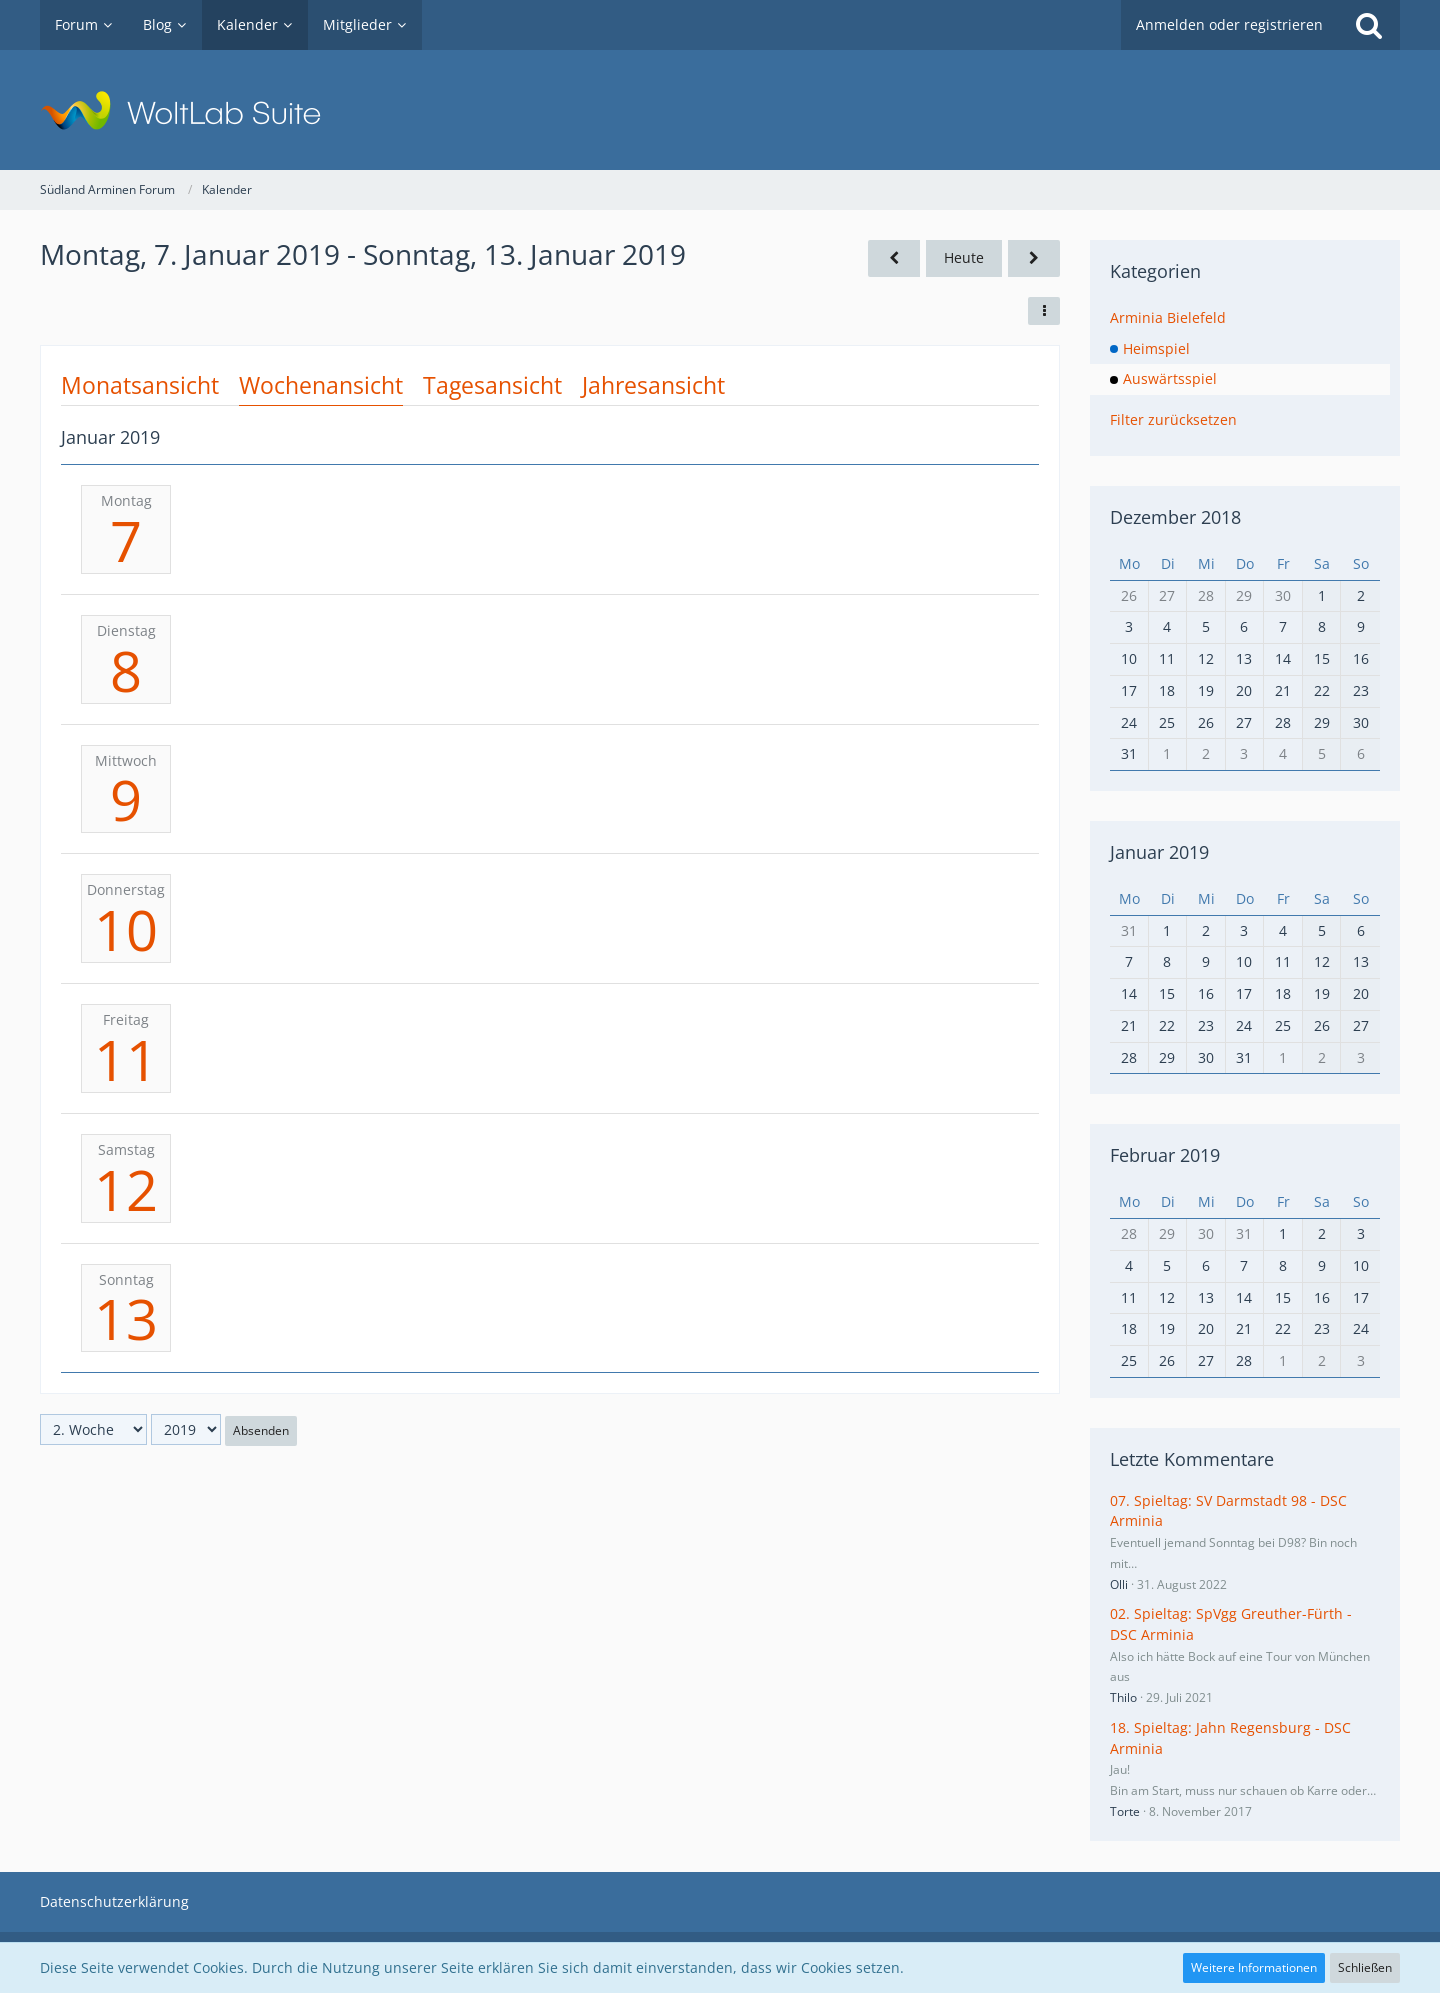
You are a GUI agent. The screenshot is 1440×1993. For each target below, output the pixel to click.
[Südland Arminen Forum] (720, 110)
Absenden (261, 1430)
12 (126, 1189)
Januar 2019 (1159, 852)
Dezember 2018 (1175, 517)
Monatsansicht (140, 385)
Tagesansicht (492, 385)
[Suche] (1369, 25)
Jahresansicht (653, 385)
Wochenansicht (321, 385)
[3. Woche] (1034, 258)
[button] (1044, 311)
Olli (1119, 1584)
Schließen (1365, 1967)
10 (126, 929)
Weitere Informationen (1254, 1967)
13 (126, 1318)
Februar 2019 (1165, 1155)
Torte (1125, 1811)
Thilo (1123, 1697)
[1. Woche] (894, 258)
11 (126, 1059)
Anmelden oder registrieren (1229, 24)
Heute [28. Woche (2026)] (964, 257)
